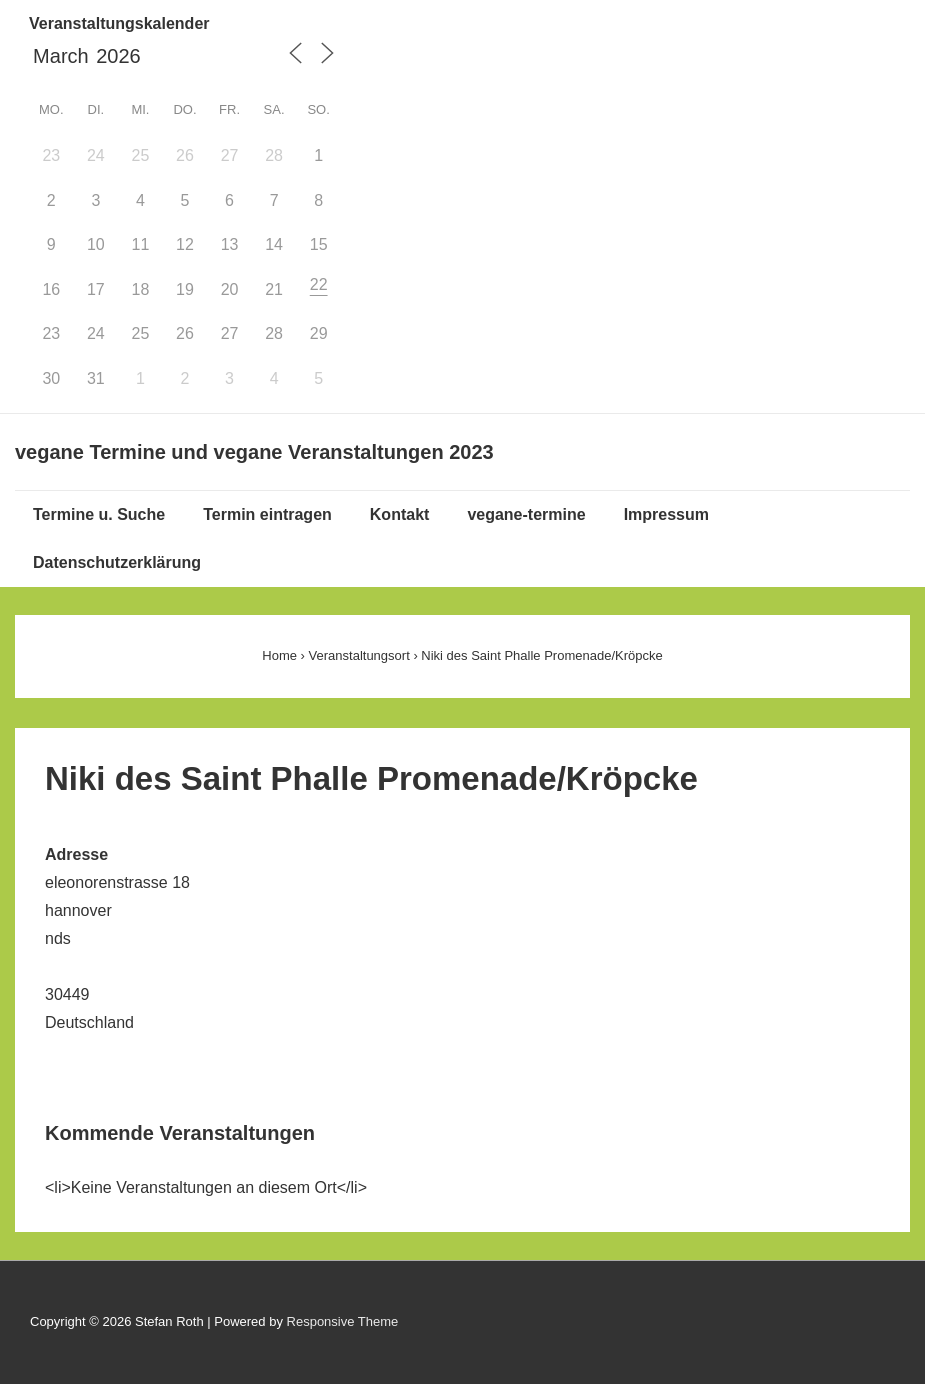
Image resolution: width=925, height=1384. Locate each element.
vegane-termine (526, 514)
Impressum (666, 514)
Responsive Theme (343, 1321)
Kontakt (400, 514)
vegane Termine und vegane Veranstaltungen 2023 (254, 452)
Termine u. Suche (99, 514)
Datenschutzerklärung (117, 562)
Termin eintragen (267, 514)
